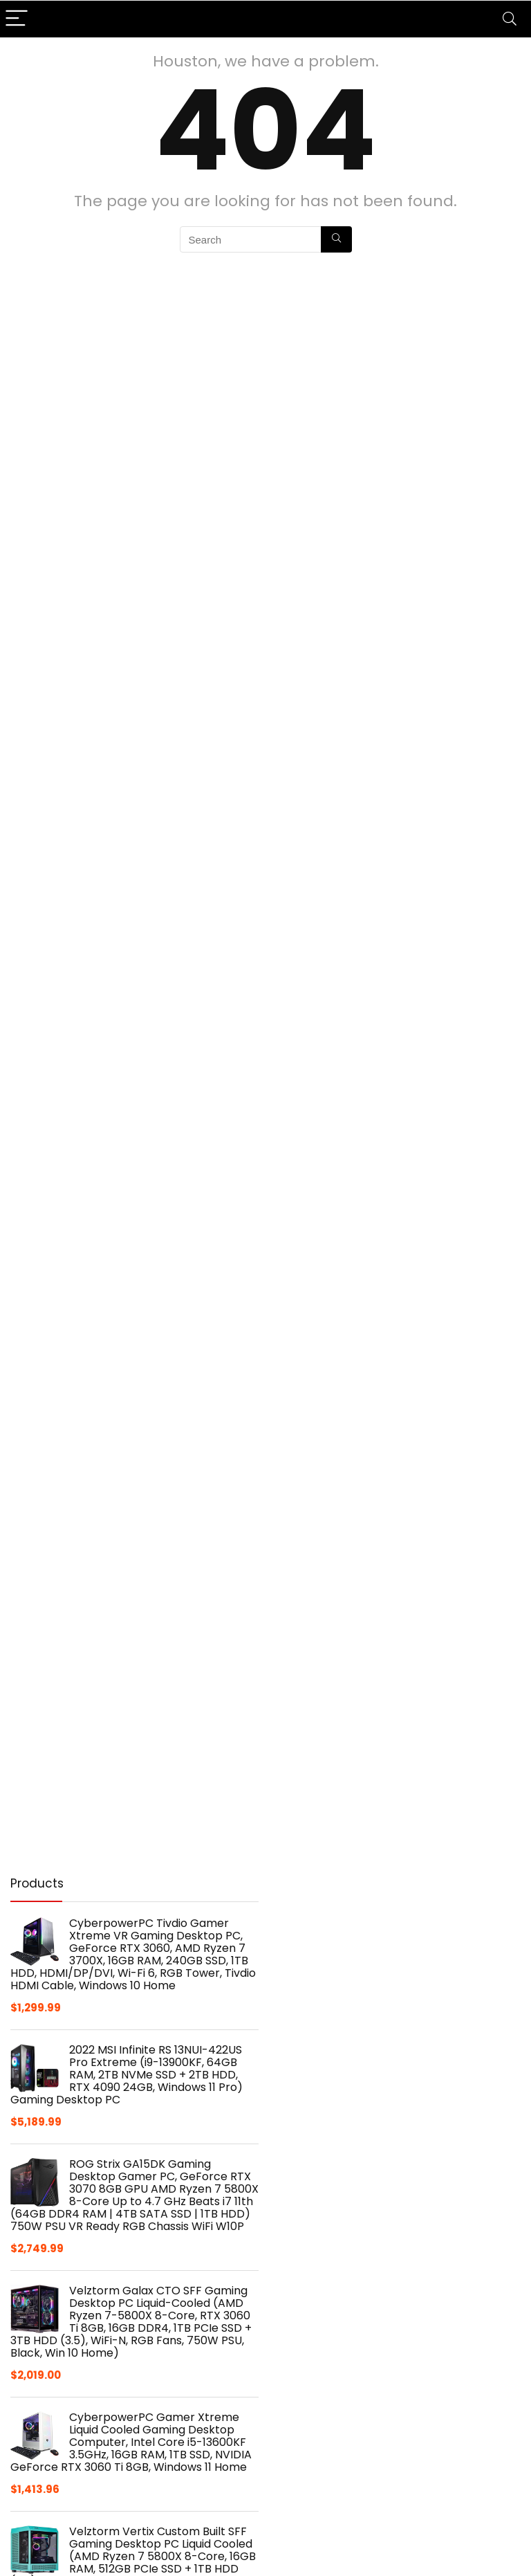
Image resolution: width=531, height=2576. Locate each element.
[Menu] (16, 19)
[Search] (509, 19)
